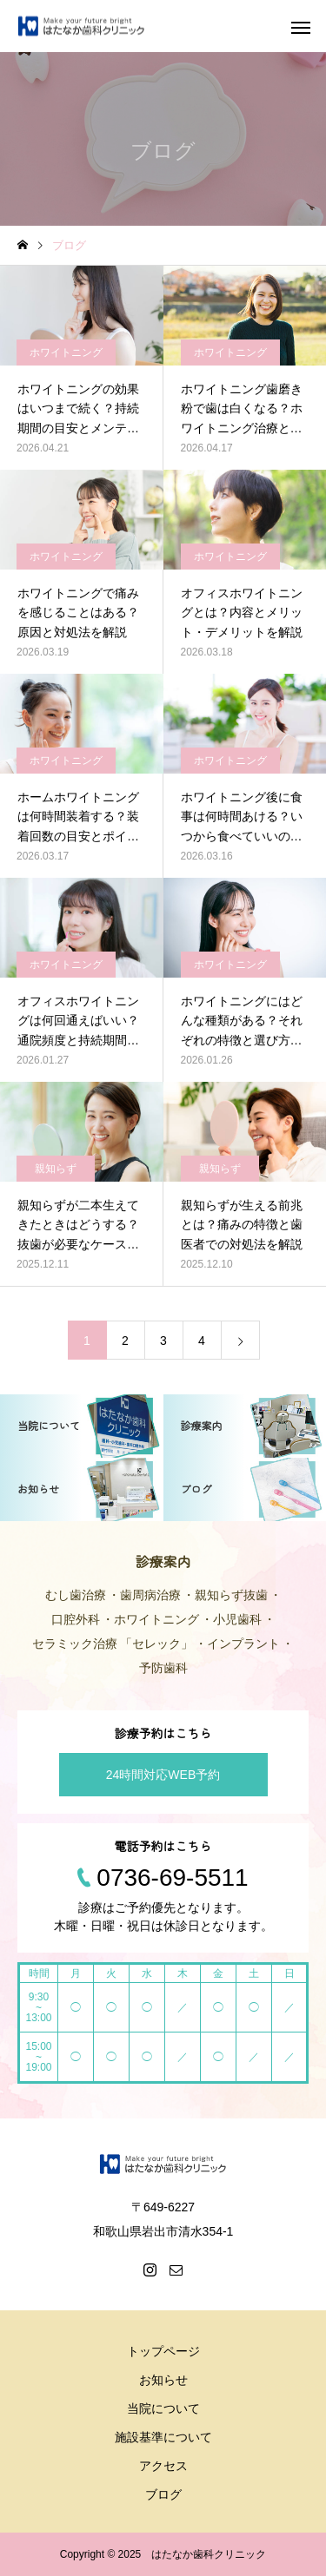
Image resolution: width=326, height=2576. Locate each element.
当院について (163, 2408)
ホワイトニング (66, 352)
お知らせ (163, 2380)
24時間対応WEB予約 (163, 1775)
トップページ (163, 2351)
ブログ (163, 2494)
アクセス (163, 2466)
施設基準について (163, 2437)
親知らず (56, 1169)
